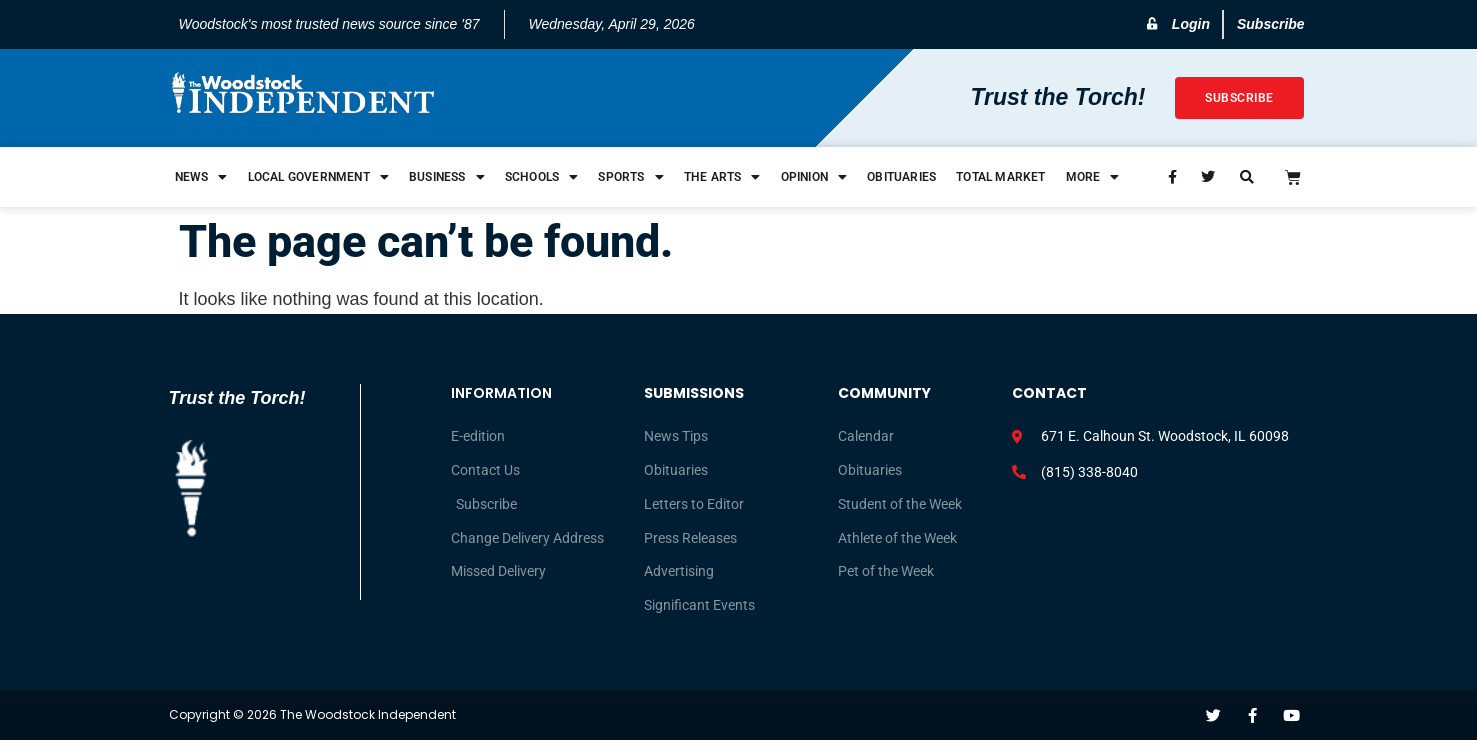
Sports (630, 177)
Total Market (1000, 177)
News (201, 177)
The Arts (722, 177)
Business (447, 177)
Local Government (318, 177)
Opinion (814, 177)
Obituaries (901, 177)
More (1093, 177)
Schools (542, 177)
